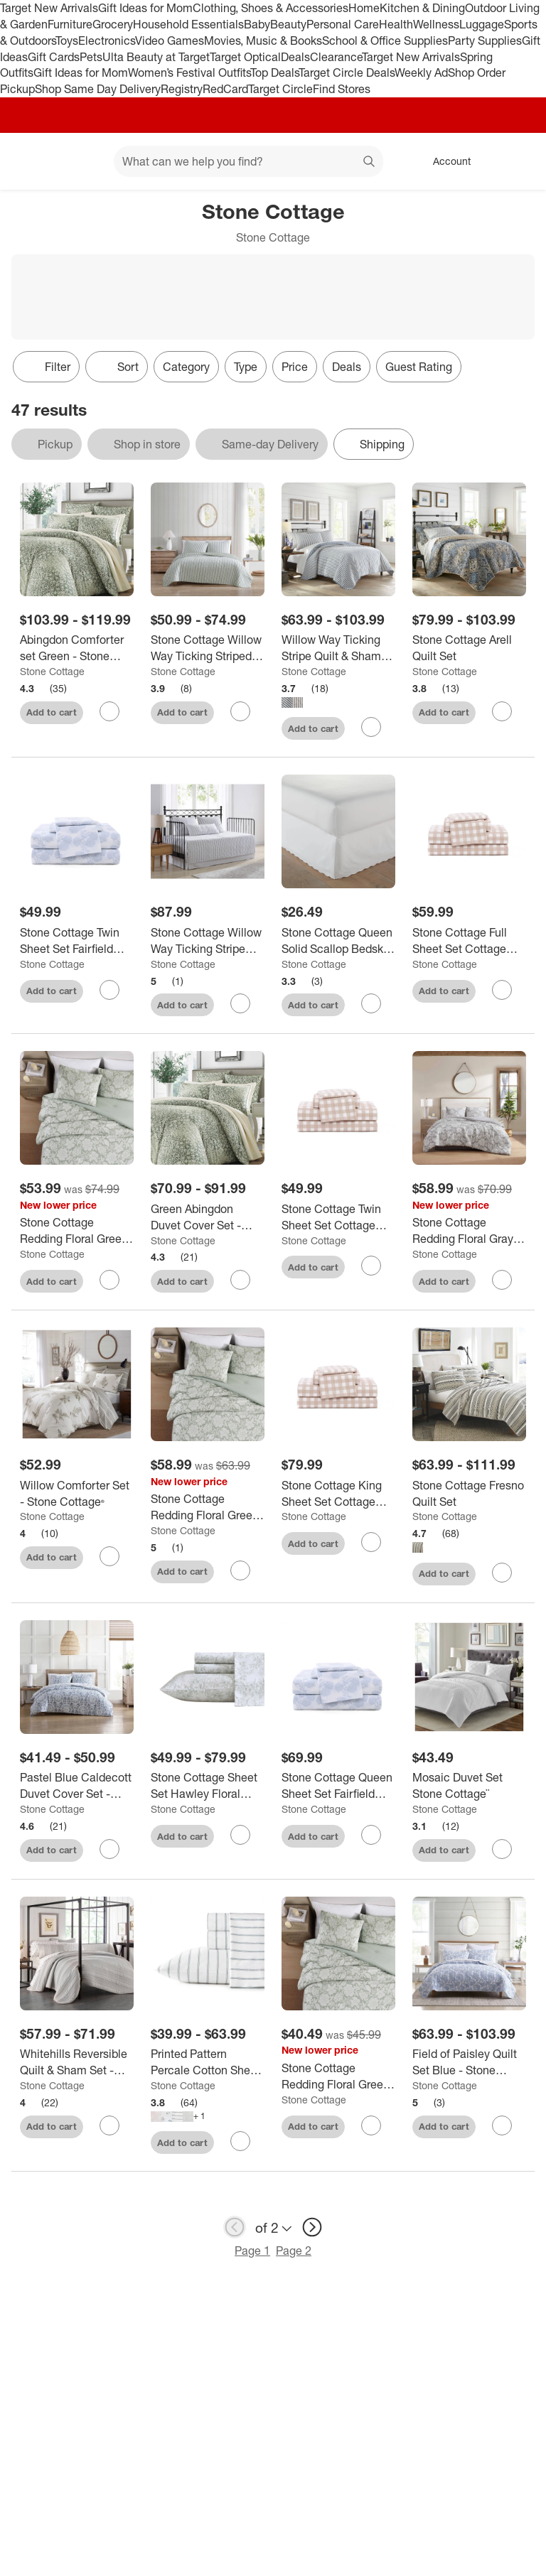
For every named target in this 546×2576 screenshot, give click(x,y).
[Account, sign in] (444, 161)
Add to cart (51, 712)
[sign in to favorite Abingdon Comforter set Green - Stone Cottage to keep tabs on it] (109, 711)
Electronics (106, 40)
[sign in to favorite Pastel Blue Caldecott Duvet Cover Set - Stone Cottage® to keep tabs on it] (109, 1849)
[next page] (312, 2227)
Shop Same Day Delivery (98, 89)
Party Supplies (485, 40)
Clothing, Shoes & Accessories (270, 8)
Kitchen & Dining (422, 8)
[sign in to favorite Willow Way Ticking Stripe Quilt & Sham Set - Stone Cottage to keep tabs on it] (371, 727)
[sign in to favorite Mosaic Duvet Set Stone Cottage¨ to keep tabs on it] (502, 1849)
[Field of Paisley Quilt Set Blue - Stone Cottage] (469, 2062)
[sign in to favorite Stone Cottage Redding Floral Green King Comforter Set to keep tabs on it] (109, 1280)
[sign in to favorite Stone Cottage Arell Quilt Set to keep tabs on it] (502, 711)
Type (245, 367)
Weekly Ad (421, 72)
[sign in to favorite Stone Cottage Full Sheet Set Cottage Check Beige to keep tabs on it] (502, 990)
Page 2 (293, 2250)
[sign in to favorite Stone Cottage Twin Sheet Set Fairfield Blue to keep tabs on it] (109, 990)
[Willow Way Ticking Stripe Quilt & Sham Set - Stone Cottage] (338, 648)
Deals (295, 57)
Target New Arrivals (49, 8)
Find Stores (341, 89)
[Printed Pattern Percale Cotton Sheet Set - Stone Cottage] (207, 2062)
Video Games (169, 40)
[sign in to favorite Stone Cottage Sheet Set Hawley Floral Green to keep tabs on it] (240, 1835)
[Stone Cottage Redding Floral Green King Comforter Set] (77, 1230)
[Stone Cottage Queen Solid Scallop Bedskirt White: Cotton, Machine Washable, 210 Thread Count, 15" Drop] (338, 941)
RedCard (225, 89)
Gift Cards (54, 57)
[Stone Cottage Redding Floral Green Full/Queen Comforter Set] (207, 1507)
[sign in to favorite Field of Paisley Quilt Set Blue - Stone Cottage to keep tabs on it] (502, 2125)
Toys (66, 40)
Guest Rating (418, 367)
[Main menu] (81, 161)
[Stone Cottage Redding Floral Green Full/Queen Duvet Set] (338, 2076)
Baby (257, 24)
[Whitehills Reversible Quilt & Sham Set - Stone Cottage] (77, 2062)
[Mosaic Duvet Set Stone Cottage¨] (469, 1785)
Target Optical (245, 57)
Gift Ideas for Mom (145, 8)
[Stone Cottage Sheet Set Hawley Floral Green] (207, 1785)
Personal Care (342, 24)
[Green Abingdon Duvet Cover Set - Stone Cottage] (207, 1217)
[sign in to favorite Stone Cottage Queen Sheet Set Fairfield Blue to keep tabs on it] (371, 1835)
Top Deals (274, 72)
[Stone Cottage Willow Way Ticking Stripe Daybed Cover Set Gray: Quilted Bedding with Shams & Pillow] (207, 941)
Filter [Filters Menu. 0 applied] (46, 366)
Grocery (112, 24)
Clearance (336, 57)
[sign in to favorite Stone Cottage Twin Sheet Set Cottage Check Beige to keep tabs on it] (371, 1266)
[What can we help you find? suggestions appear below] (248, 161)
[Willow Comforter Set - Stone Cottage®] (77, 1493)
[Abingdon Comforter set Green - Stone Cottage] (77, 648)
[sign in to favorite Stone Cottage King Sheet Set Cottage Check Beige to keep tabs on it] (371, 1542)
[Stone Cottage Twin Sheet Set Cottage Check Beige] (338, 1217)
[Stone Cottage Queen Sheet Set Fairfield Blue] (338, 1785)
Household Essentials (188, 24)
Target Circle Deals (347, 72)
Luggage (481, 24)
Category (186, 367)
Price (295, 367)
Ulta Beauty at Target (156, 57)
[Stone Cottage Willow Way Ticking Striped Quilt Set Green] (207, 648)
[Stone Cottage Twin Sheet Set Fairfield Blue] (77, 941)
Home (364, 8)
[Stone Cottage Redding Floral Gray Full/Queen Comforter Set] (469, 1230)
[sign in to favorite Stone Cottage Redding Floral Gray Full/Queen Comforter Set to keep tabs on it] (502, 1280)
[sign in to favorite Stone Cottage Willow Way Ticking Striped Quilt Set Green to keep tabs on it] (240, 711)
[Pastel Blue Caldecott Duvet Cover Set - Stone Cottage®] (77, 1785)
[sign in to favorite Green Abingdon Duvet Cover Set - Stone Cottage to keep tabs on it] (240, 1280)
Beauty (288, 24)
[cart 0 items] (516, 161)
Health (396, 24)
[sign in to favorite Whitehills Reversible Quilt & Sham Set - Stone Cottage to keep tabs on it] (109, 2125)
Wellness (436, 24)
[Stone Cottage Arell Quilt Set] (469, 648)
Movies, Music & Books (263, 40)
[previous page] (234, 2227)
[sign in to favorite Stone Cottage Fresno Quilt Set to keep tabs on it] (502, 1573)
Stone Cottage (52, 671)
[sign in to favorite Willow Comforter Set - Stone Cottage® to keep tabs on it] (109, 1556)
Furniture (70, 24)
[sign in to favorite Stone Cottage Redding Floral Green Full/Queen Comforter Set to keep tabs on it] (240, 1570)
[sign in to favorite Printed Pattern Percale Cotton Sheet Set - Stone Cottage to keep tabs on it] (240, 2141)
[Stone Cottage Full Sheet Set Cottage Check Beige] (469, 941)
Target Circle (280, 89)
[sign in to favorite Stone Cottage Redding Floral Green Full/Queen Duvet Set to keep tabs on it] (371, 2125)
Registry (182, 89)
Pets (91, 57)
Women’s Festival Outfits (189, 72)
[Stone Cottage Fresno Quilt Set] (469, 1493)
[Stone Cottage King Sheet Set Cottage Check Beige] (338, 1493)
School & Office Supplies (385, 40)
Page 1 (252, 2250)
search (369, 163)
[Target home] (31, 161)
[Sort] (116, 366)
